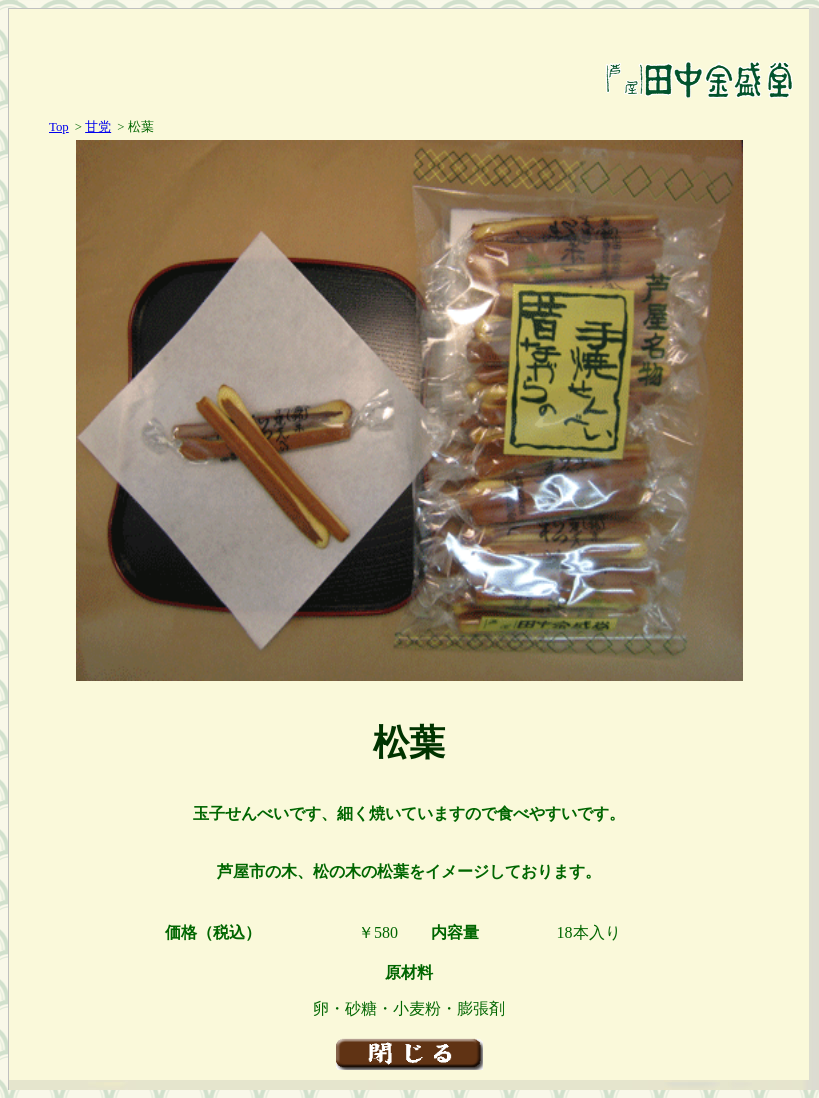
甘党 (98, 127)
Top (59, 127)
